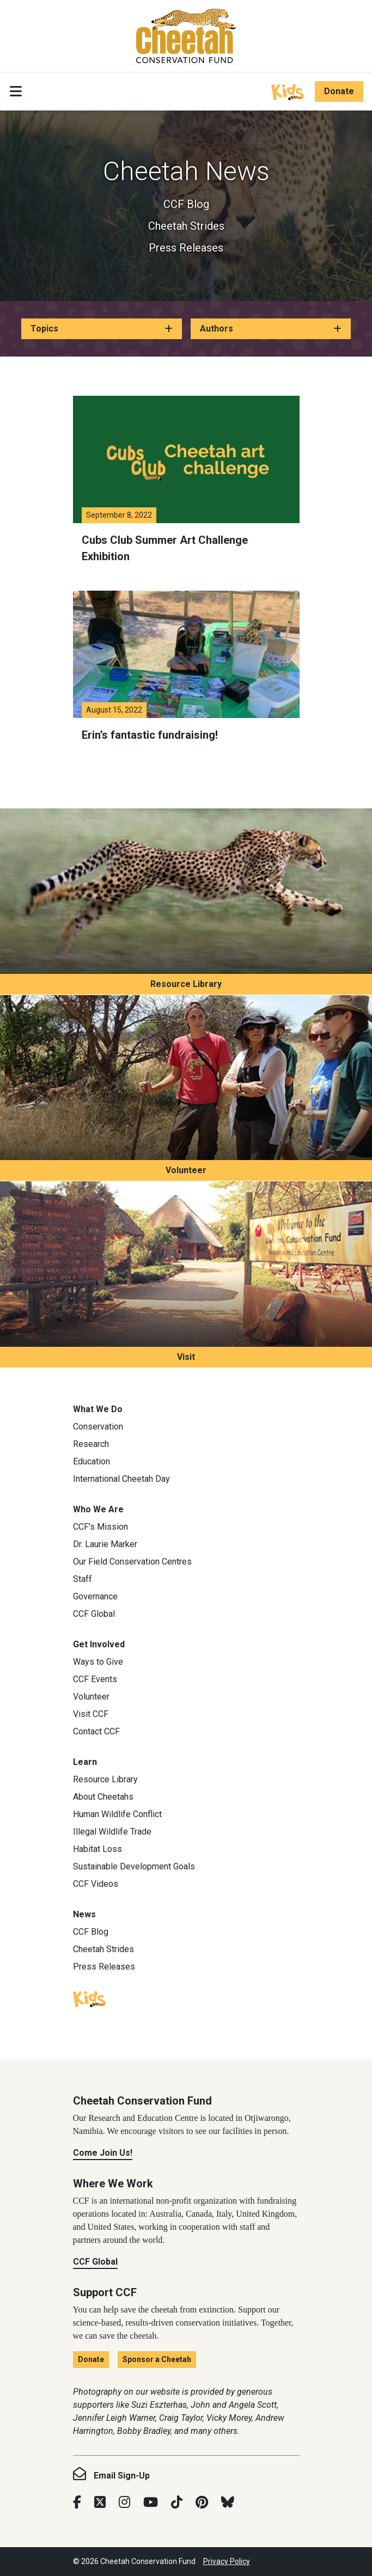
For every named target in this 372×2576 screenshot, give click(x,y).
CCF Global (94, 1614)
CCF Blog (186, 204)
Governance (95, 1596)
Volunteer (186, 1170)
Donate (339, 91)
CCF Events (95, 1679)
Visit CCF (90, 1714)
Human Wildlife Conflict (117, 1814)
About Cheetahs (103, 1797)
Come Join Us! (102, 2153)
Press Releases (186, 247)
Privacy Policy (226, 2561)
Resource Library (186, 984)
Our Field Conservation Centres (132, 1561)
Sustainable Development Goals (134, 1866)
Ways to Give (98, 1662)
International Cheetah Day (121, 1479)
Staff (82, 1579)
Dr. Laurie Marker (105, 1544)
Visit (186, 1357)
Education (91, 1461)
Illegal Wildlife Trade (112, 1831)
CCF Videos (95, 1884)
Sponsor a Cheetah (157, 2359)
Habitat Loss (97, 1849)
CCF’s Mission (100, 1527)
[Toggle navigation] (16, 91)
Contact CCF (96, 1731)
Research (91, 1444)
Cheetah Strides (186, 225)
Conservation (98, 1426)
